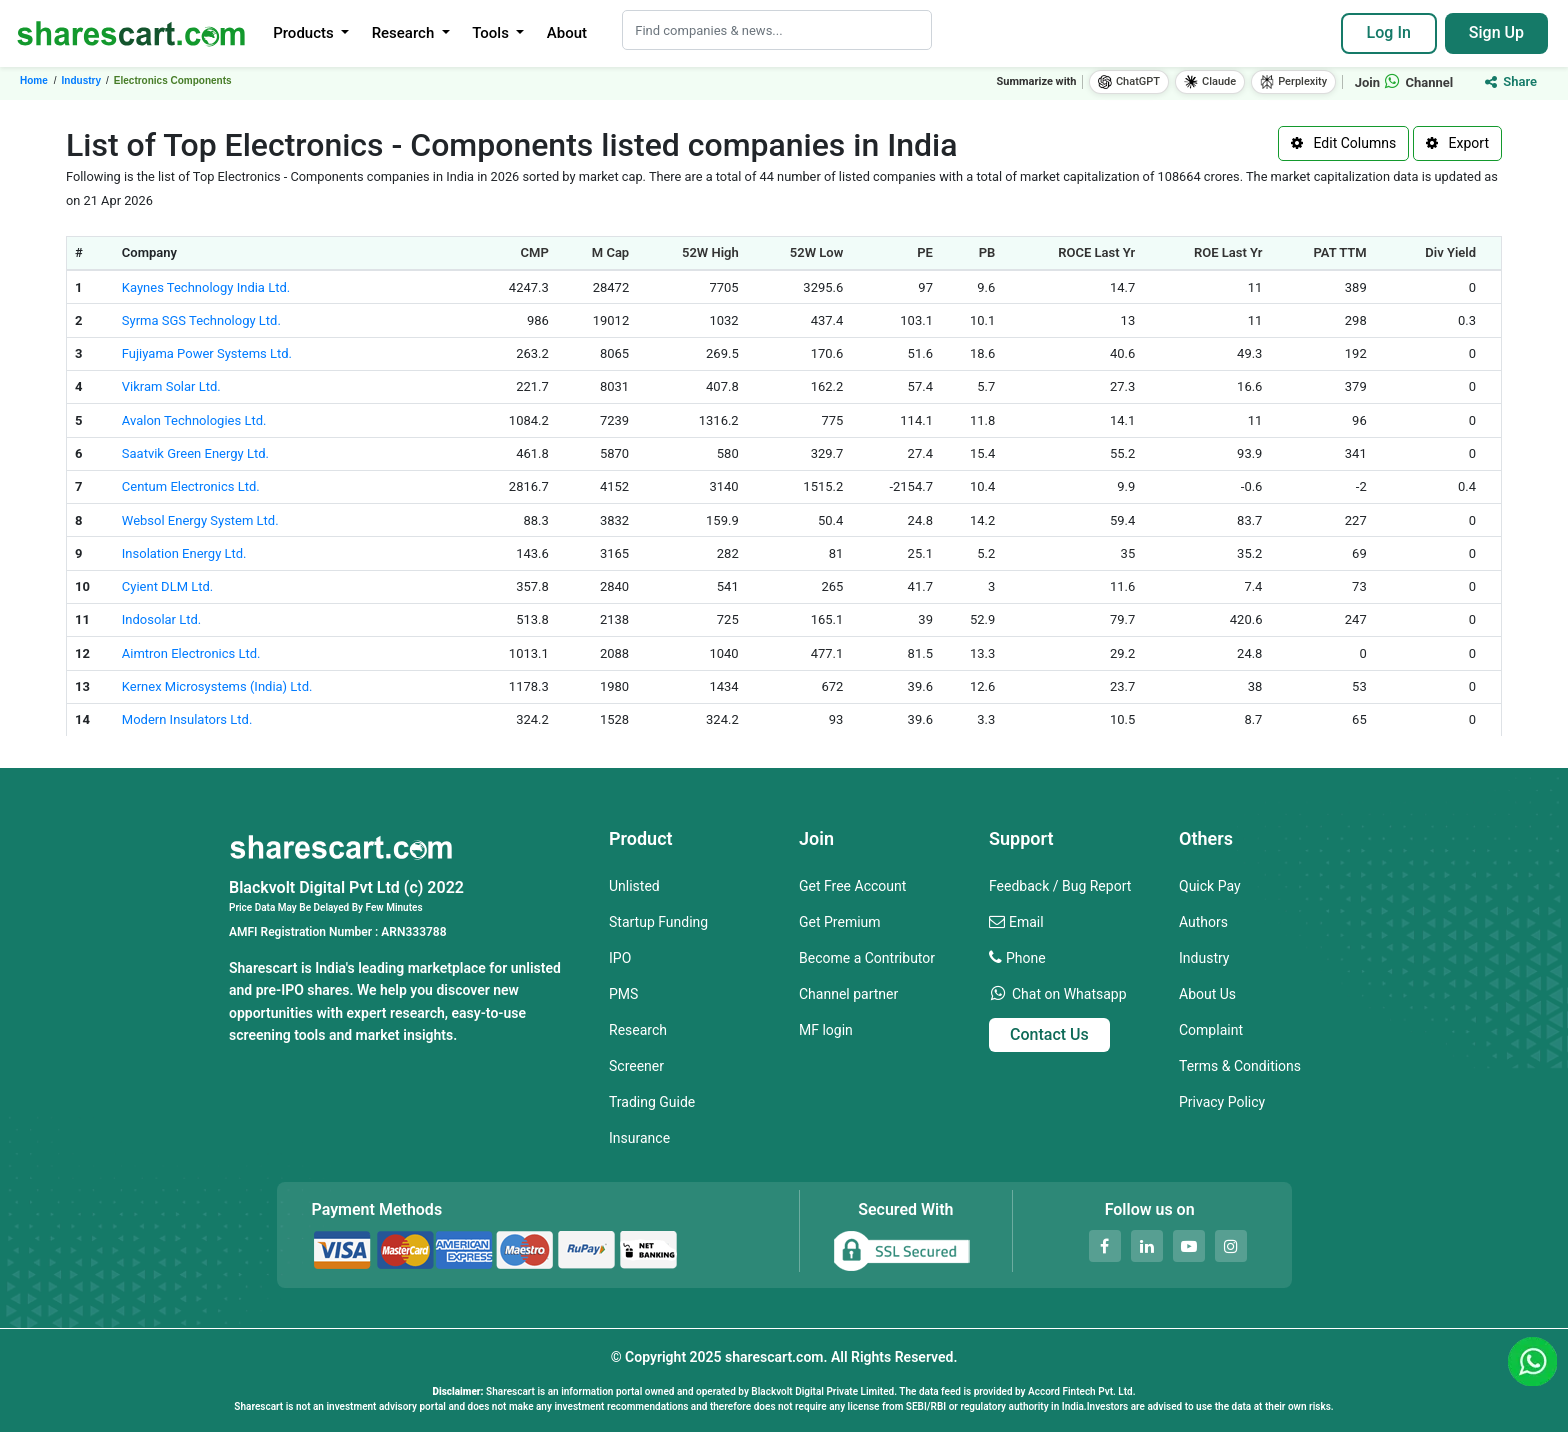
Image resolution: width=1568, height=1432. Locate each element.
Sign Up (1496, 32)
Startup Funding (658, 922)
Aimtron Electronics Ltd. (191, 653)
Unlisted (634, 886)
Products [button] (305, 33)
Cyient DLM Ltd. (167, 586)
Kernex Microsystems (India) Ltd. (217, 686)
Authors (1203, 922)
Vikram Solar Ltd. (171, 386)
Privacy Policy (1222, 1102)
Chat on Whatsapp (1069, 994)
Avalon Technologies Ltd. (194, 420)
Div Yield (1450, 252)
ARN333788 (413, 932)
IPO (620, 958)
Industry (1204, 958)
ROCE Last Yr (1096, 252)
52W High (710, 252)
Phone (1026, 958)
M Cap (610, 252)
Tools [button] (492, 33)
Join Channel (1404, 82)
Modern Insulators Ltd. (187, 719)
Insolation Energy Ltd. (184, 553)
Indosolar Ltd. (161, 619)
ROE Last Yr (1228, 252)
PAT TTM (1339, 252)
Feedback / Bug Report (1060, 886)
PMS (623, 994)
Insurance (639, 1138)
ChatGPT (1129, 82)
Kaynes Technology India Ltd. (206, 287)
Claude (1210, 82)
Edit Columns (1343, 143)
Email (1026, 922)
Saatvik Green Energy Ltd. (195, 453)
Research (638, 1030)
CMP (535, 252)
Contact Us (1049, 1034)
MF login (826, 1030)
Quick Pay (1210, 886)
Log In (1389, 32)
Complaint (1211, 1030)
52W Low (816, 252)
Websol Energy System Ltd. (200, 520)
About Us (1207, 994)
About (567, 33)
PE (925, 252)
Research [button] (405, 33)
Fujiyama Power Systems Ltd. (207, 353)
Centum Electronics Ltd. (191, 486)
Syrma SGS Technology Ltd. (201, 320)
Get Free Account (852, 886)
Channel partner (848, 994)
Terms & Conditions (1240, 1066)
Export (1457, 143)
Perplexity (1293, 82)
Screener (636, 1066)
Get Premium (840, 922)
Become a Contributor (867, 958)
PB (987, 252)
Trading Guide (652, 1102)
